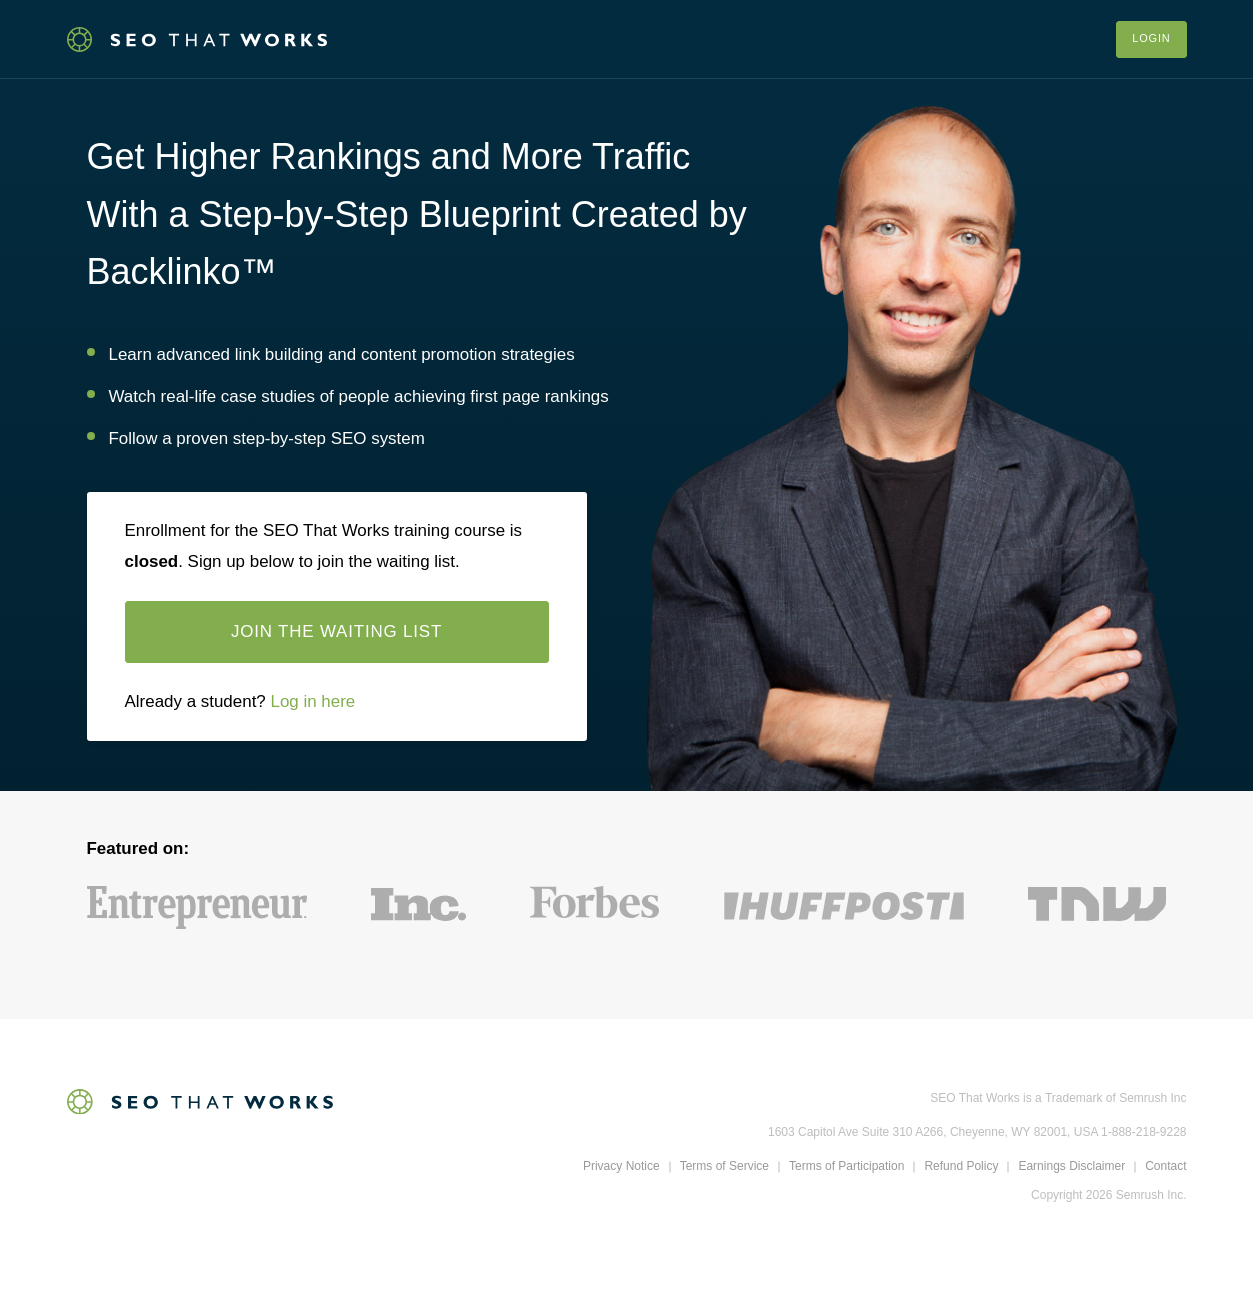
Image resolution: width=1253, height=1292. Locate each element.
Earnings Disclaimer (1071, 1168)
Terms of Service (724, 1168)
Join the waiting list (336, 633)
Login (1151, 39)
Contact (1165, 1168)
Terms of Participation (846, 1168)
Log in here (312, 703)
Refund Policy (961, 1168)
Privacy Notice (621, 1168)
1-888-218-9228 (1143, 1134)
